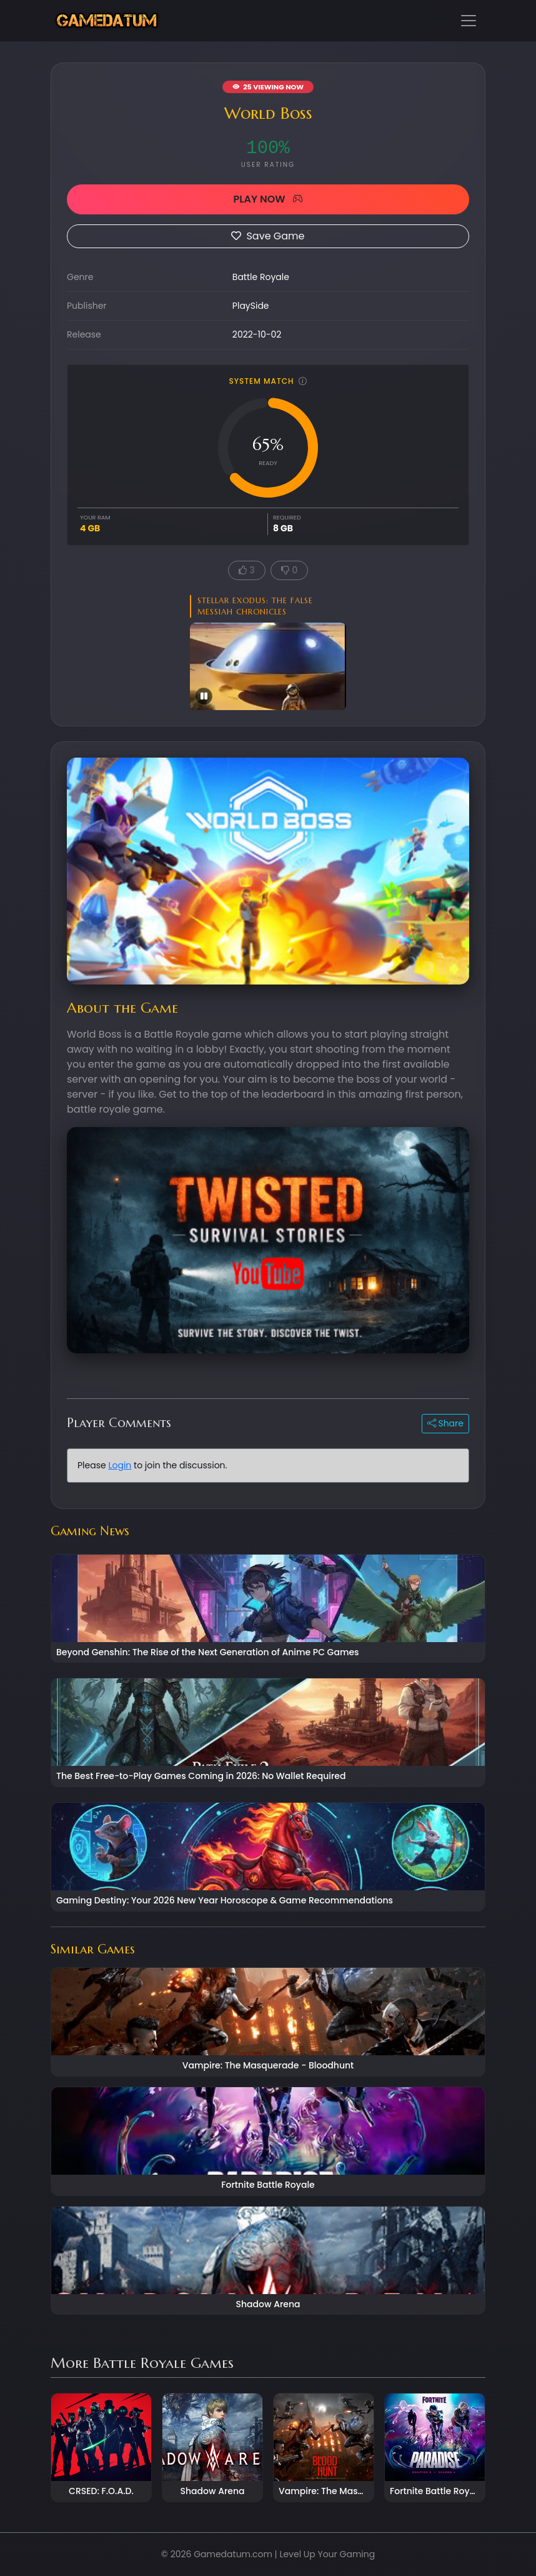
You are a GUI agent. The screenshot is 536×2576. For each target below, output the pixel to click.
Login (119, 1465)
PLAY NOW (267, 199)
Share (445, 1423)
